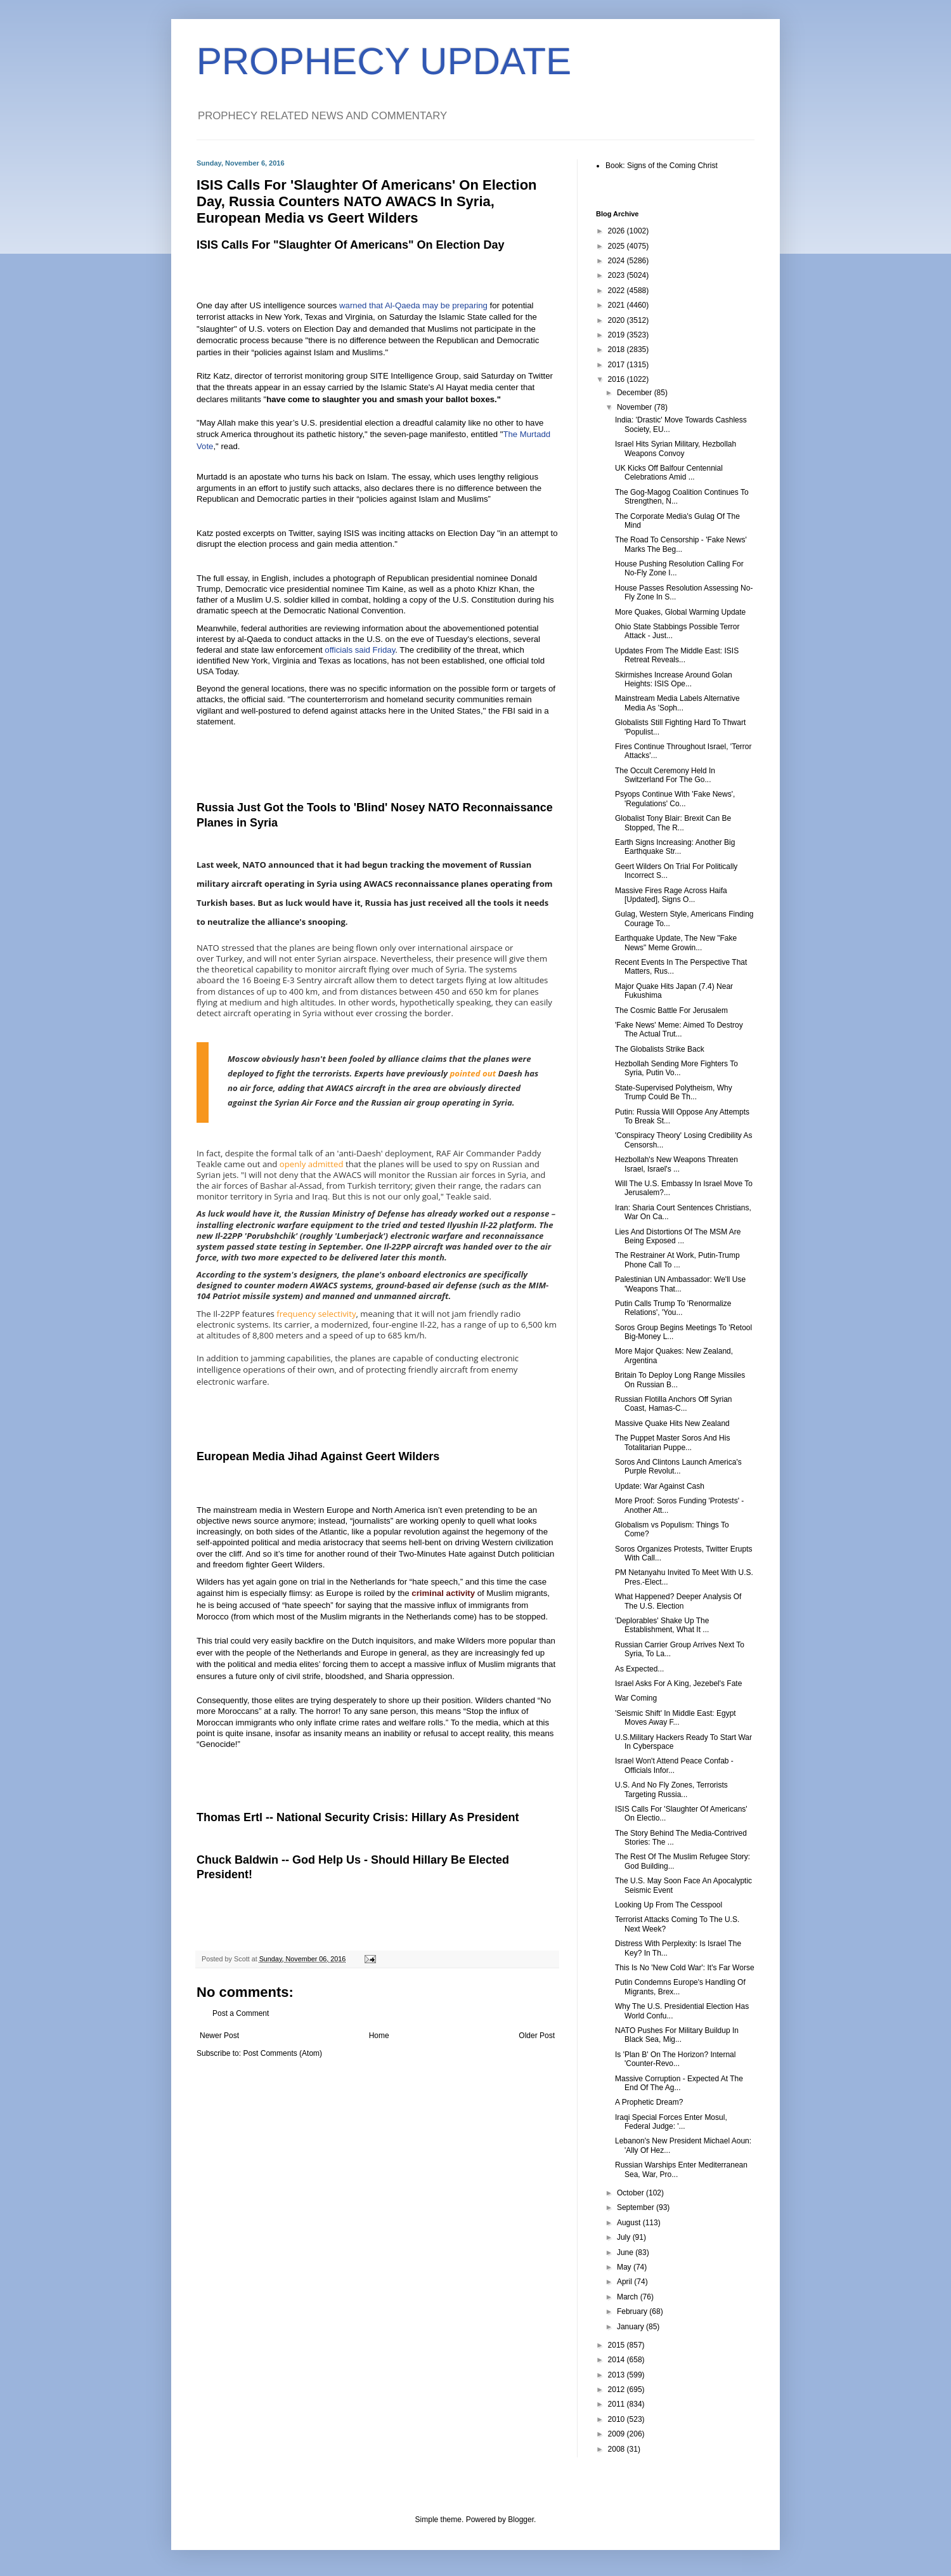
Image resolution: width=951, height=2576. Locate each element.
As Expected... (639, 1668)
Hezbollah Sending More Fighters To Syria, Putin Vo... (676, 1068)
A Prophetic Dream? (649, 2102)
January (631, 2326)
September (636, 2207)
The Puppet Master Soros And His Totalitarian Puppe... (672, 1442)
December (635, 392)
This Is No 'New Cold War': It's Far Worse (684, 1967)
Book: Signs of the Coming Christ (661, 165)
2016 (617, 379)
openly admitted (312, 1164)
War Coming (636, 1698)
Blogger (521, 2519)
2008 (617, 2449)
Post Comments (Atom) (282, 2053)
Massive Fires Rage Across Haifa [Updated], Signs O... (671, 895)
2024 (617, 260)
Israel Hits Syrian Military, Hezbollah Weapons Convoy (675, 448)
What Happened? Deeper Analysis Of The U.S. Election (678, 1601)
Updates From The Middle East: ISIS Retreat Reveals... (677, 655)
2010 (617, 2419)
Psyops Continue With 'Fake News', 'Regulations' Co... (675, 798)
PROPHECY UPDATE (384, 61)
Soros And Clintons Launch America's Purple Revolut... (678, 1466)
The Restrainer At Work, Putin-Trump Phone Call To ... (677, 1260)
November (635, 407)
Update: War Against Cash (659, 1486)
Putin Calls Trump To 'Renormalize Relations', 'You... (673, 1308)
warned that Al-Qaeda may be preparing (414, 305)
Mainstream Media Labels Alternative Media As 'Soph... (677, 703)
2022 (617, 290)
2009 (617, 2433)
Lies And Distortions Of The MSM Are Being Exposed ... (678, 1236)
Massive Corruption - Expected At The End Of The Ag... (679, 2083)
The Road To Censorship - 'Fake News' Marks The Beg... (681, 544)
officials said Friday (360, 650)
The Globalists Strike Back (659, 1049)
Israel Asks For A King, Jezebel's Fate (678, 1683)
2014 (617, 2359)
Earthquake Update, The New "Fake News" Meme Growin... (676, 942)
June (626, 2252)
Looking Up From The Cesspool (668, 1904)
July (625, 2237)
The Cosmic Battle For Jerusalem (671, 1010)
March (628, 2296)
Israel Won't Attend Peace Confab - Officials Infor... (674, 1765)
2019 (617, 334)
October (631, 2192)
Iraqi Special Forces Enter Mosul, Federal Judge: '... (671, 2122)
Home (379, 2035)
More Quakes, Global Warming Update (680, 612)
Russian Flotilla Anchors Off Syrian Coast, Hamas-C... (673, 1404)
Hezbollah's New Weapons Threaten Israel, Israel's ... (676, 1164)
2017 (617, 364)
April (625, 2281)
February (633, 2311)
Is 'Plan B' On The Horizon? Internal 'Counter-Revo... (675, 2059)
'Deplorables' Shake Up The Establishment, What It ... (662, 1625)
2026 (617, 230)
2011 (617, 2404)
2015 (617, 2345)
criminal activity (443, 1593)
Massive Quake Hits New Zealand (672, 1423)
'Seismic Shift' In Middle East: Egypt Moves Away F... (675, 1718)
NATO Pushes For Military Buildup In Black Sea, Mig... (677, 2035)
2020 (617, 320)
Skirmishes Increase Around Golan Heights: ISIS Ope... (673, 679)
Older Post (537, 2035)
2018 (617, 349)
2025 (617, 246)
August (630, 2222)
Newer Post (219, 2035)
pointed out (473, 1073)
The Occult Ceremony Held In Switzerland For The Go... (665, 775)
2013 (617, 2374)
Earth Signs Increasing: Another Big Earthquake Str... (675, 847)
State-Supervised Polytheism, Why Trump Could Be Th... (673, 1092)
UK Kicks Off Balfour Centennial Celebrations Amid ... (669, 472)
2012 (617, 2389)
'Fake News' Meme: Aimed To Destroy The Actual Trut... (679, 1029)
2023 (617, 275)
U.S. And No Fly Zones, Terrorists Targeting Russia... (671, 1789)
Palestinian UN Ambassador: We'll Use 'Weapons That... (680, 1284)
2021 (617, 305)
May (625, 2267)
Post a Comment (240, 2013)
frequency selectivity (316, 1313)
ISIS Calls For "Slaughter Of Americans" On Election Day (351, 245)
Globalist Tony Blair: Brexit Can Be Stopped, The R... (673, 823)
